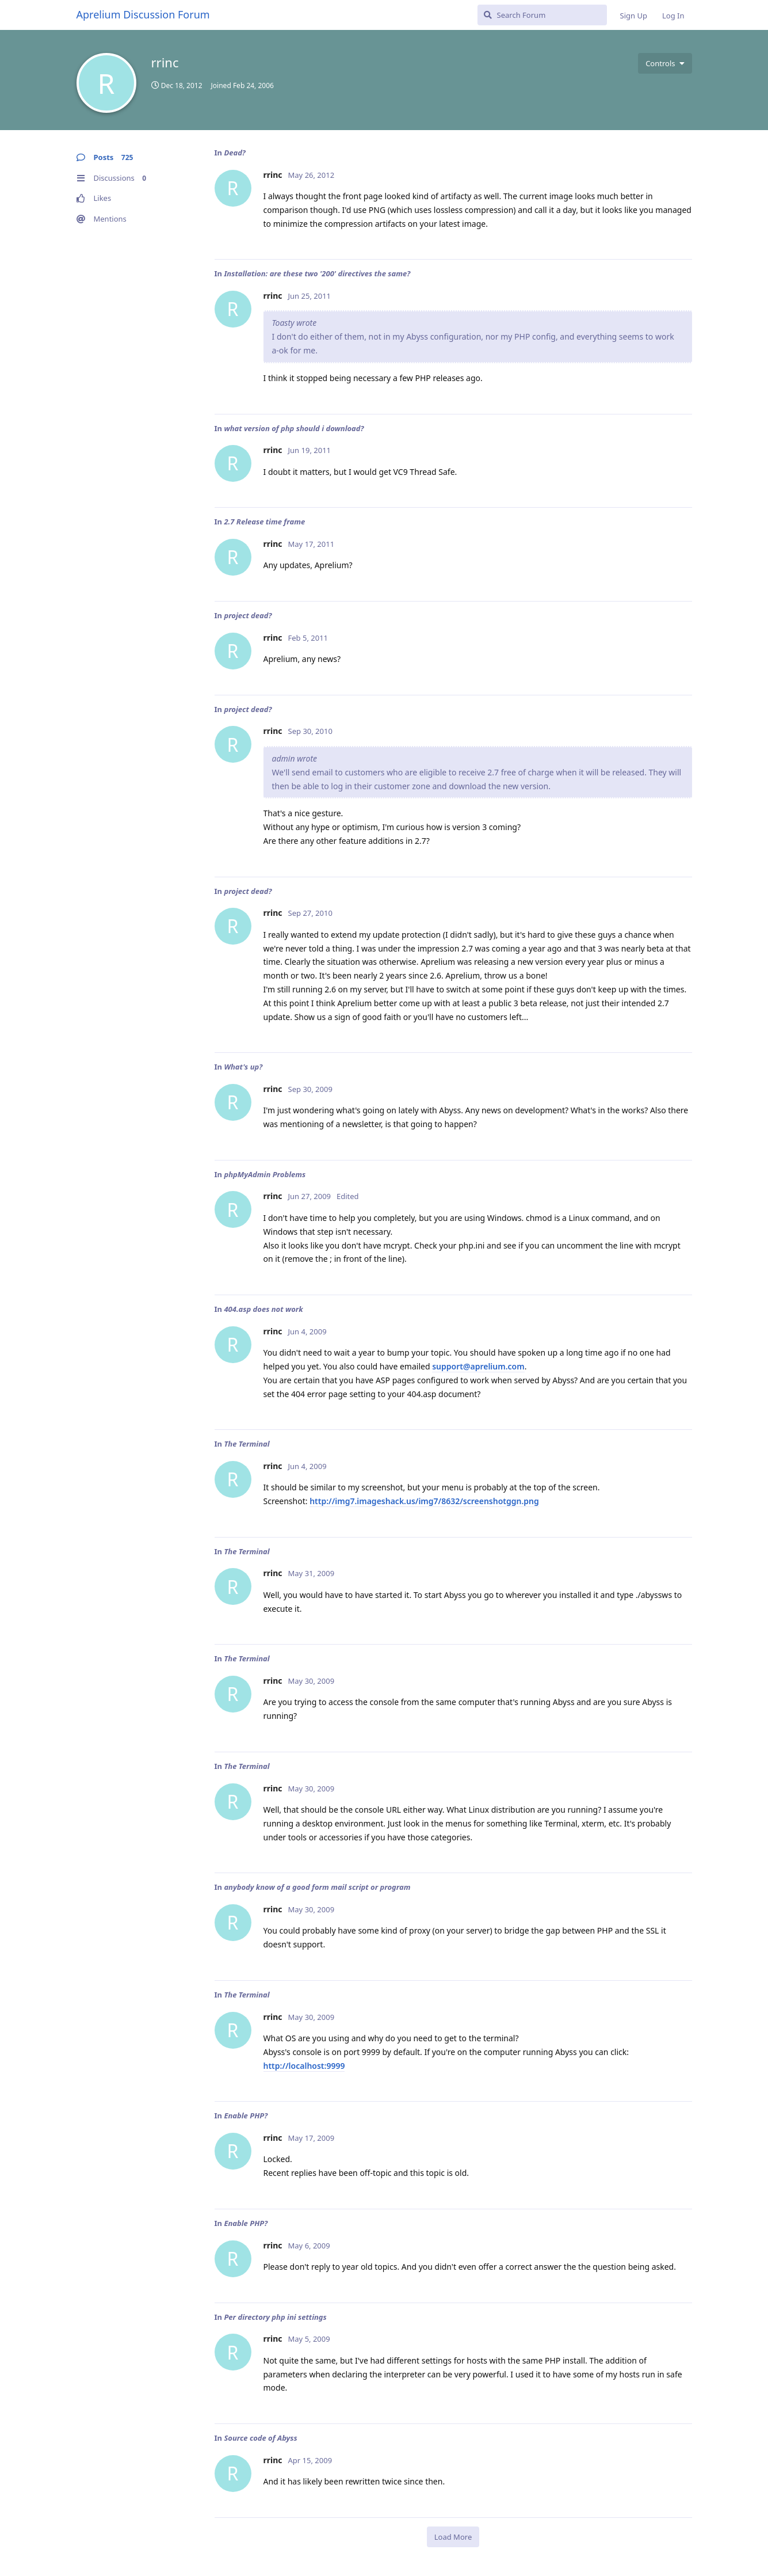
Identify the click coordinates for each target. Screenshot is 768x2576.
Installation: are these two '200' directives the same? (317, 273)
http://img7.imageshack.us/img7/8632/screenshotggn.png (424, 1501)
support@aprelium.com (478, 1366)
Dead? (234, 152)
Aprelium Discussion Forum (143, 14)
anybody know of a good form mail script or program (317, 1887)
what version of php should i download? (294, 428)
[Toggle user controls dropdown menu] (664, 63)
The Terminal (246, 1444)
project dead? (248, 615)
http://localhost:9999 (304, 2065)
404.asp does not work (263, 1309)
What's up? (243, 1066)
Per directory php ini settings (275, 2317)
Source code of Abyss (260, 2438)
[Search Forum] (542, 15)
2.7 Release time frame (264, 521)
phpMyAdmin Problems (264, 1174)
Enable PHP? (246, 2115)
